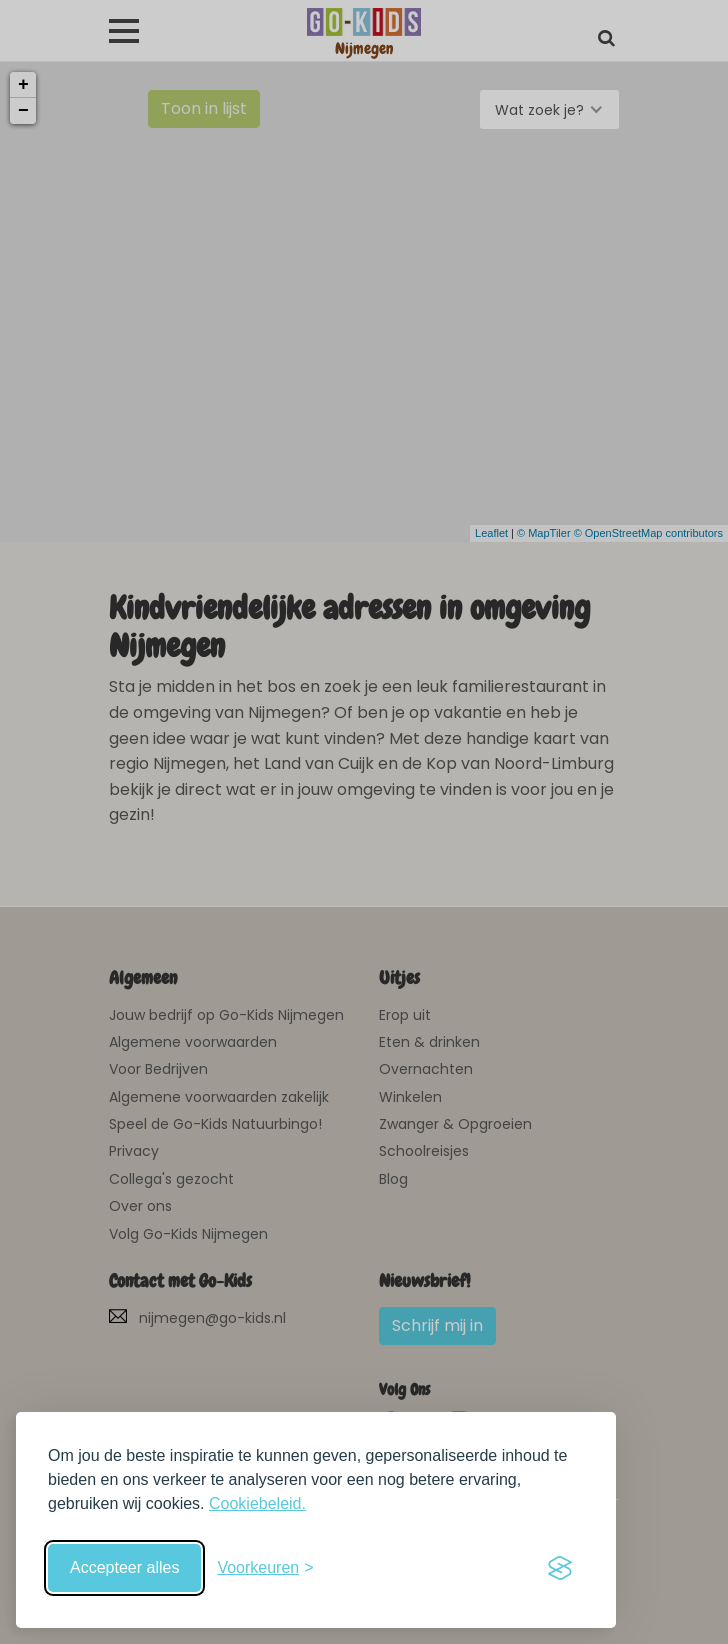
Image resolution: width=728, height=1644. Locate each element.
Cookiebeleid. (257, 1503)
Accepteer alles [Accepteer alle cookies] (124, 1567)
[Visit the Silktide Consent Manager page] (560, 1568)
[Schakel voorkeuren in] (265, 1568)
